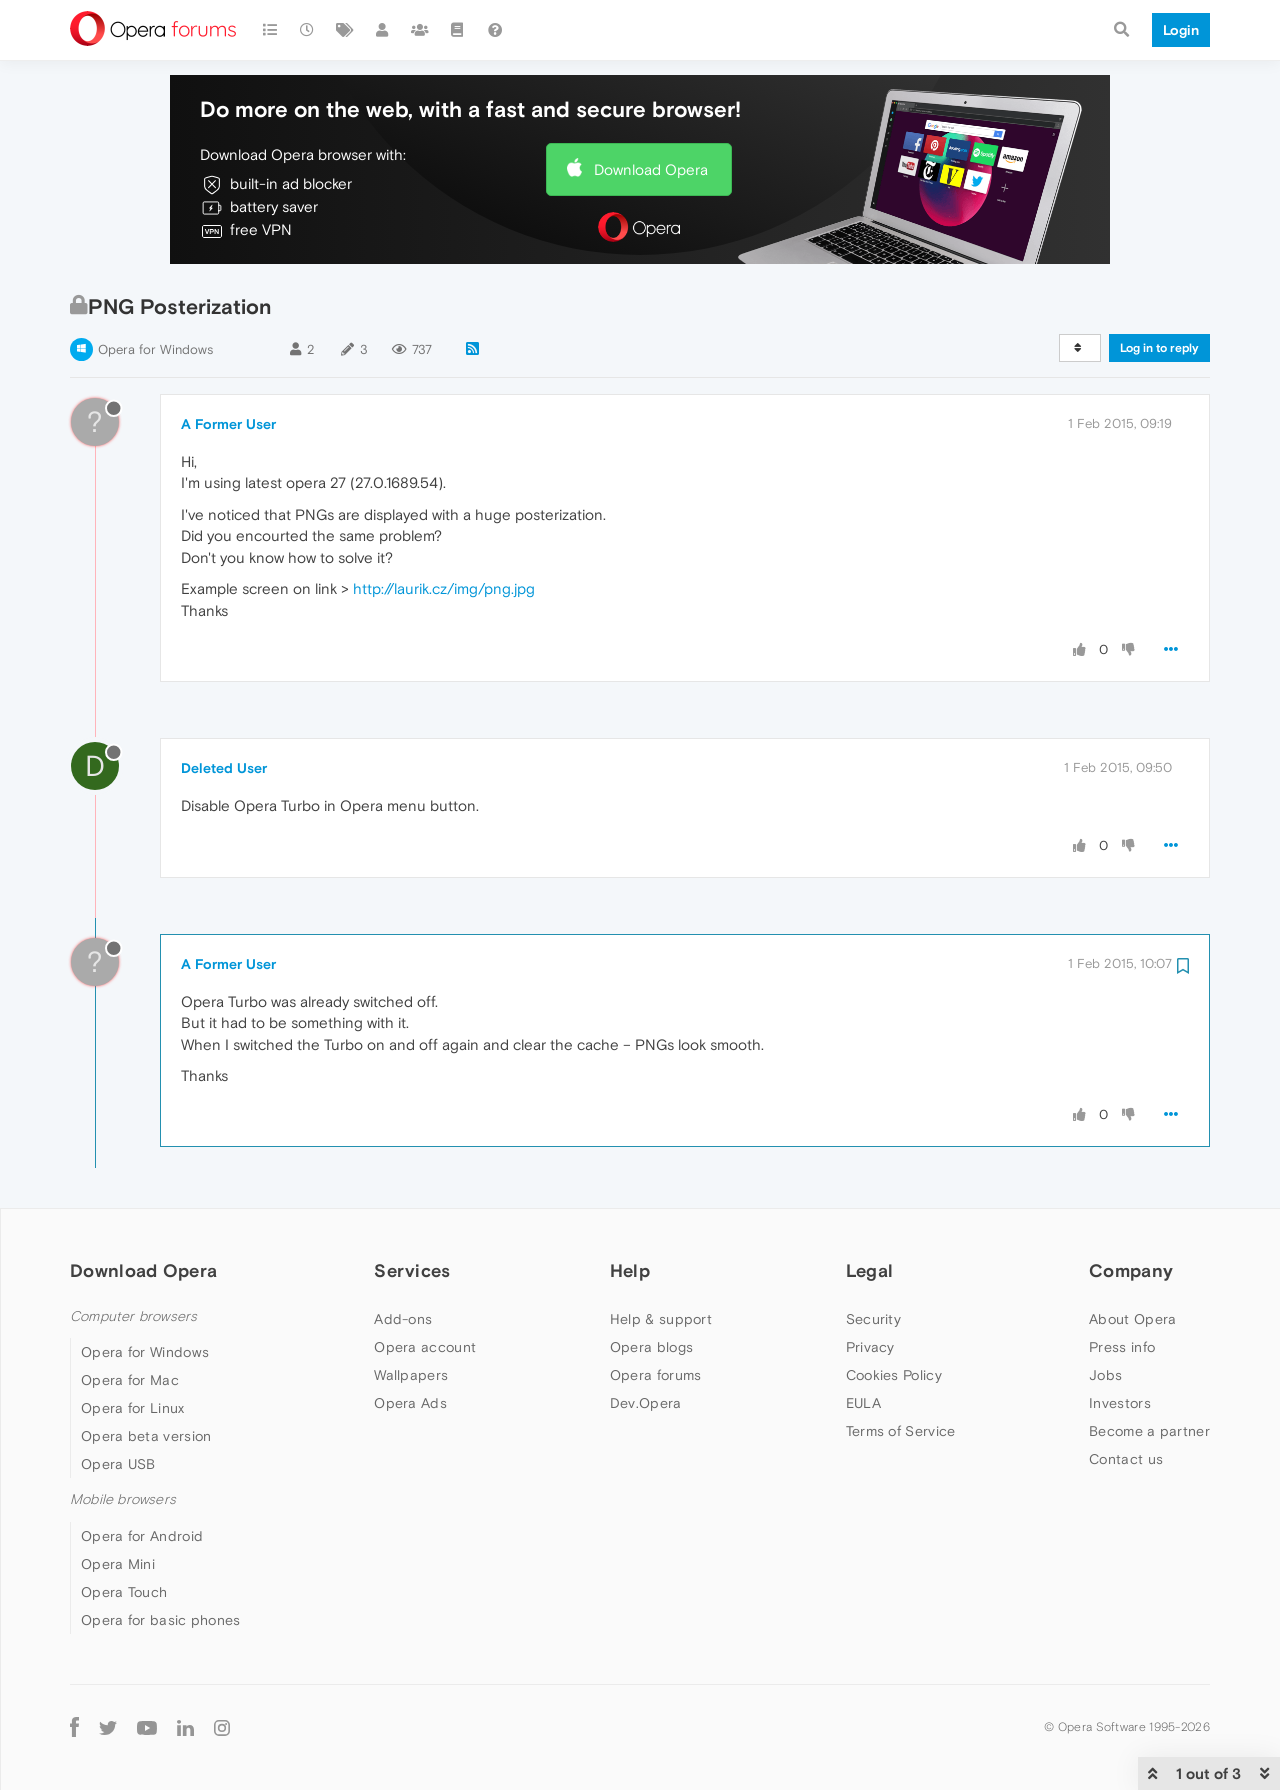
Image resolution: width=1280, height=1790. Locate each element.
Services (412, 1270)
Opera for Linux (133, 1408)
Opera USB (118, 1464)
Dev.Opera (646, 1403)
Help (630, 1270)
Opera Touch (124, 1592)
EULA (863, 1403)
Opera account (425, 1347)
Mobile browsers (123, 1499)
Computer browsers (133, 1316)
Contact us (1126, 1459)
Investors (1120, 1403)
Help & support (661, 1319)
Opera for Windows (155, 349)
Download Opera (651, 169)
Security (873, 1319)
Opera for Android (142, 1536)
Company (1131, 1270)
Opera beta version (146, 1436)
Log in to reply (1159, 348)
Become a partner (1149, 1431)
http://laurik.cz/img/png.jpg (444, 588)
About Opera (1132, 1319)
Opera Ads (410, 1403)
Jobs (1105, 1375)
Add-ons (403, 1319)
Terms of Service (901, 1431)
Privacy (870, 1347)
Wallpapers (411, 1375)
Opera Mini (118, 1564)
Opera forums (656, 1375)
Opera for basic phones (161, 1620)
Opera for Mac (130, 1380)
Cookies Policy (894, 1375)
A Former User (228, 424)
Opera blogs (651, 1347)
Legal (870, 1270)
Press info (1122, 1347)
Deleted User (224, 768)
